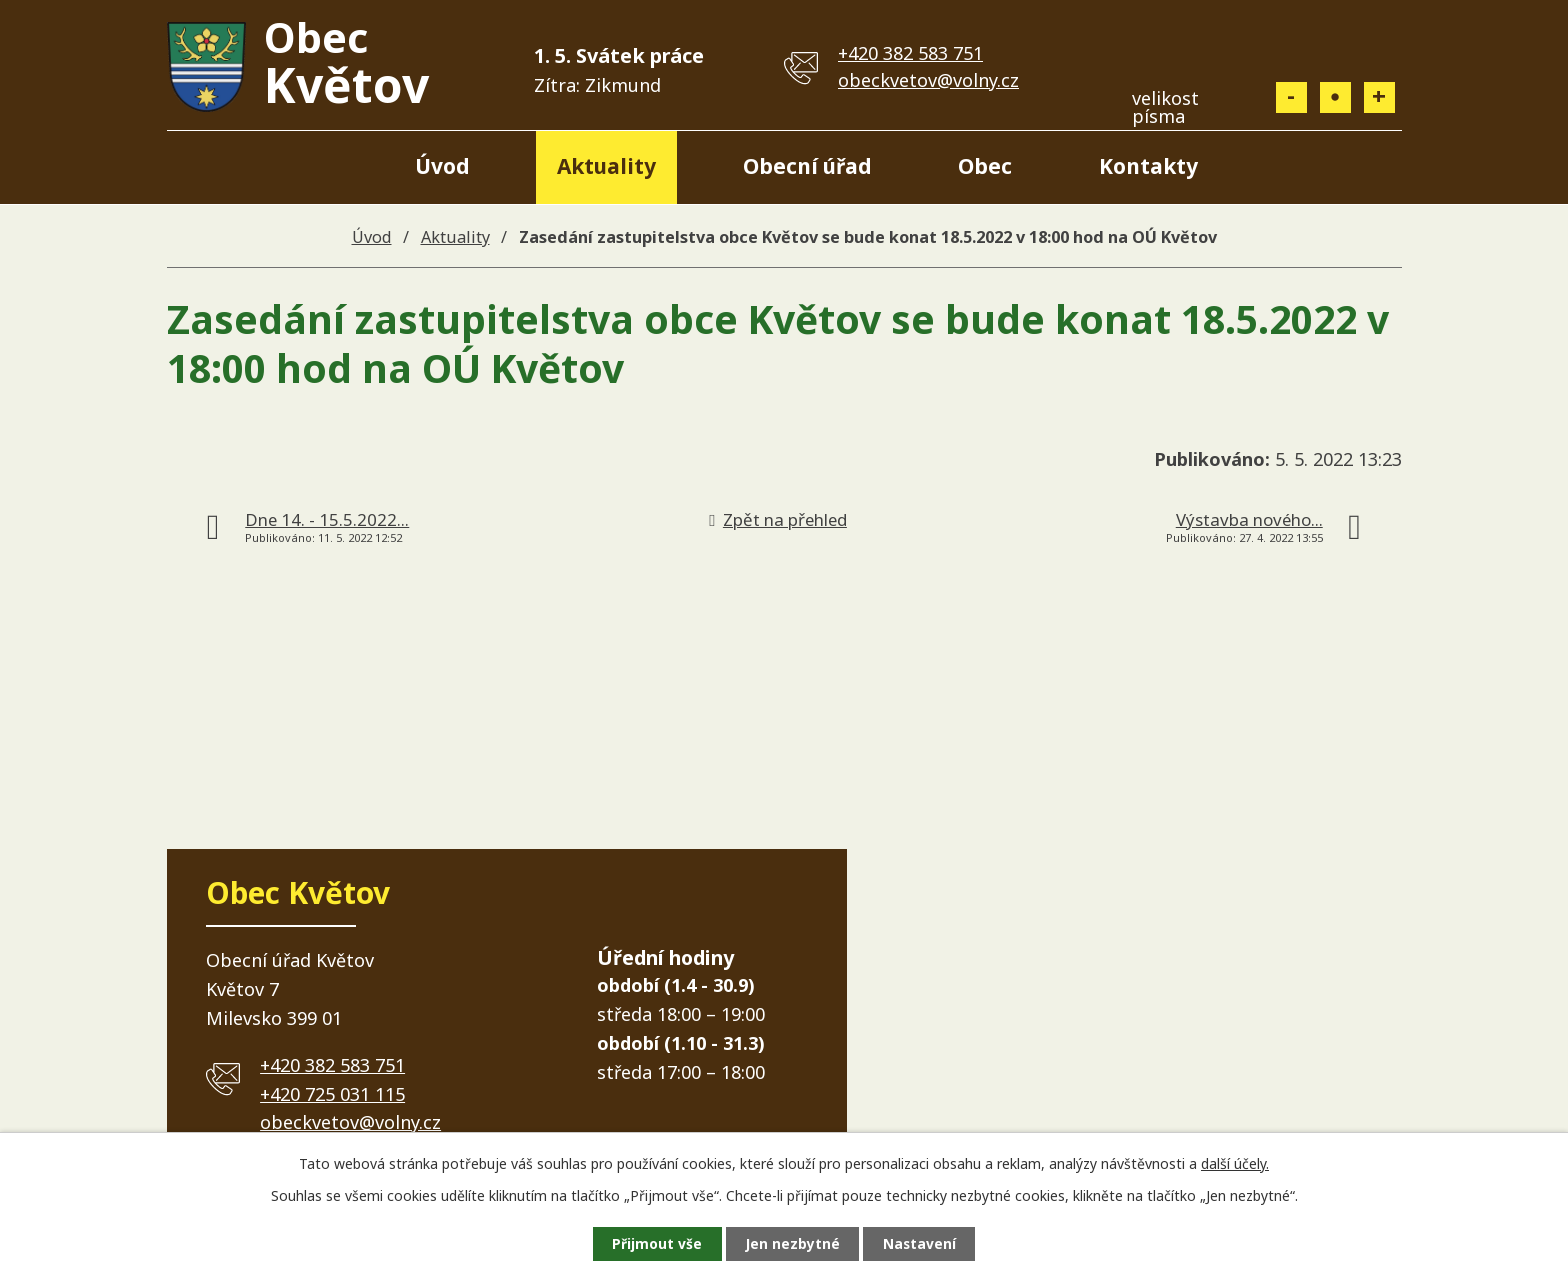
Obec (985, 166)
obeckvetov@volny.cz (928, 80)
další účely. (1235, 1162)
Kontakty (1148, 166)
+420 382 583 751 (910, 53)
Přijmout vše (654, 1243)
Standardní (1335, 97)
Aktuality (606, 166)
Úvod (442, 166)
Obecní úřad (807, 166)
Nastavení (923, 1243)
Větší (1379, 97)
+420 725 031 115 (332, 1094)
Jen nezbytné (792, 1243)
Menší (1291, 97)
